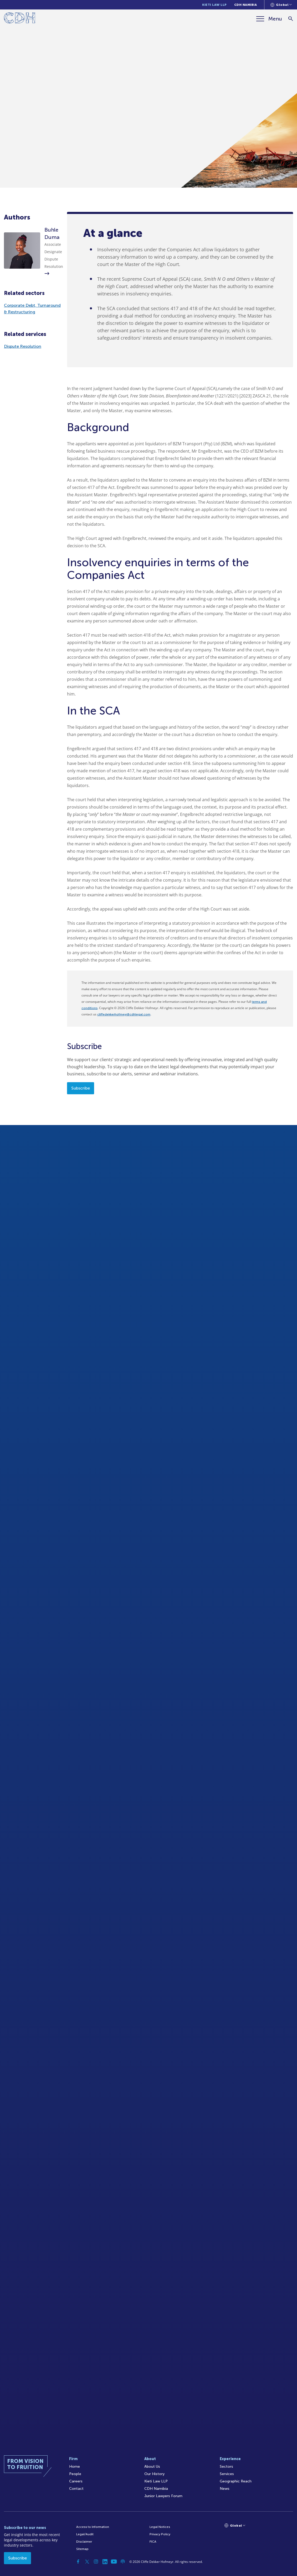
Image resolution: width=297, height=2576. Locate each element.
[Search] (290, 18)
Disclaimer (84, 2541)
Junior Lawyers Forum (163, 2496)
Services (227, 2474)
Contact (76, 2488)
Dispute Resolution (22, 346)
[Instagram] (96, 2561)
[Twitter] (87, 2561)
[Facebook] (78, 2561)
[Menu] (269, 19)
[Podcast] (123, 2561)
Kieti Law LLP (214, 5)
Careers (76, 2481)
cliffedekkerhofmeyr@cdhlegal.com (123, 1014)
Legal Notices (160, 2527)
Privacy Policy (160, 2534)
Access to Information (92, 2527)
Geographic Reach (236, 2481)
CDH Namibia (245, 5)
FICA (153, 2541)
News (224, 2488)
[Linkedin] (105, 2561)
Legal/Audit (85, 2534)
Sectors (226, 2466)
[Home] (19, 18)
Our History (154, 2474)
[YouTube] (114, 2561)
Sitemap (82, 2549)
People (75, 2474)
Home (74, 2466)
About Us (152, 2466)
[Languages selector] (281, 4)
